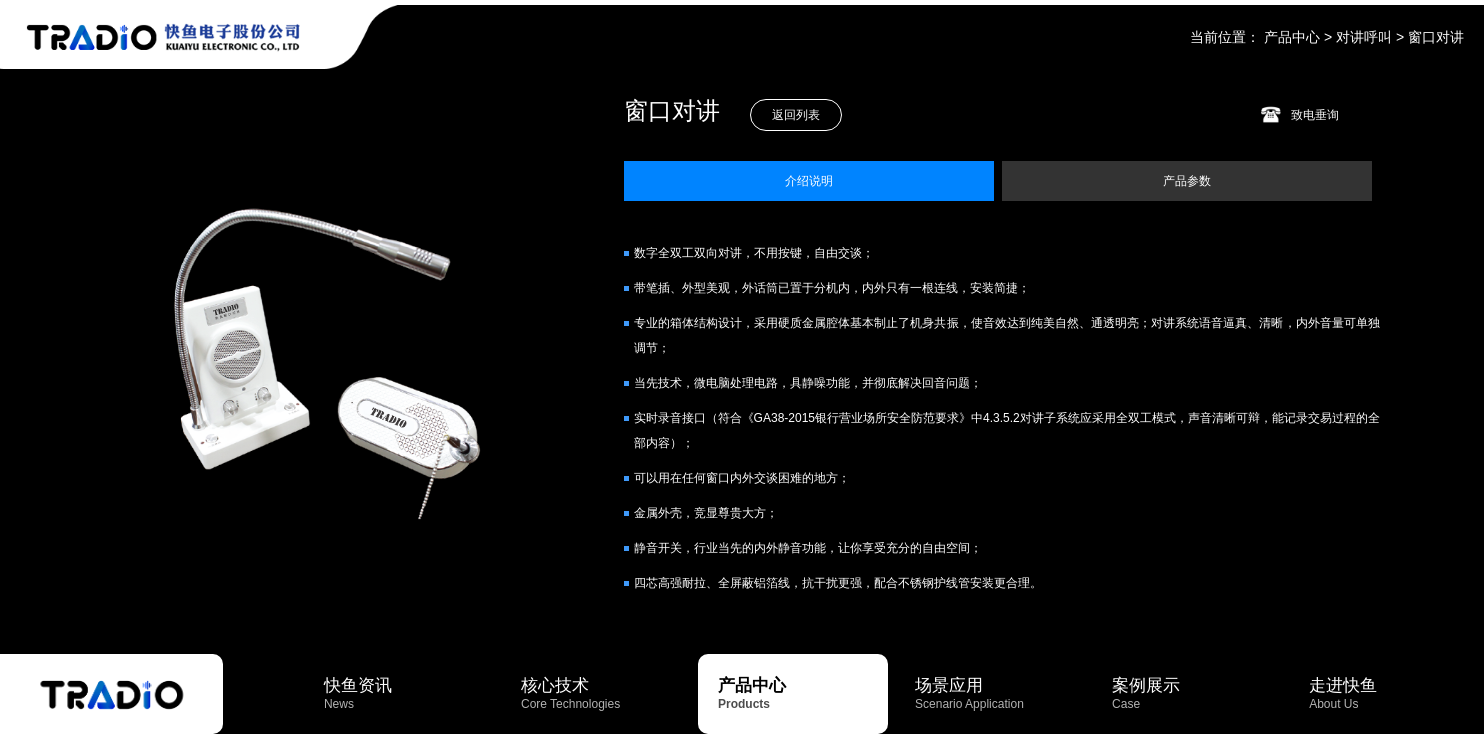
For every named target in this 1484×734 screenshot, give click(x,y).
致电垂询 (1315, 115)
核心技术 (606, 693)
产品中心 (1292, 37)
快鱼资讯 (409, 693)
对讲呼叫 (1364, 37)
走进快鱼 (1394, 693)
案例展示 (1197, 693)
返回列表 (796, 115)
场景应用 (1000, 693)
